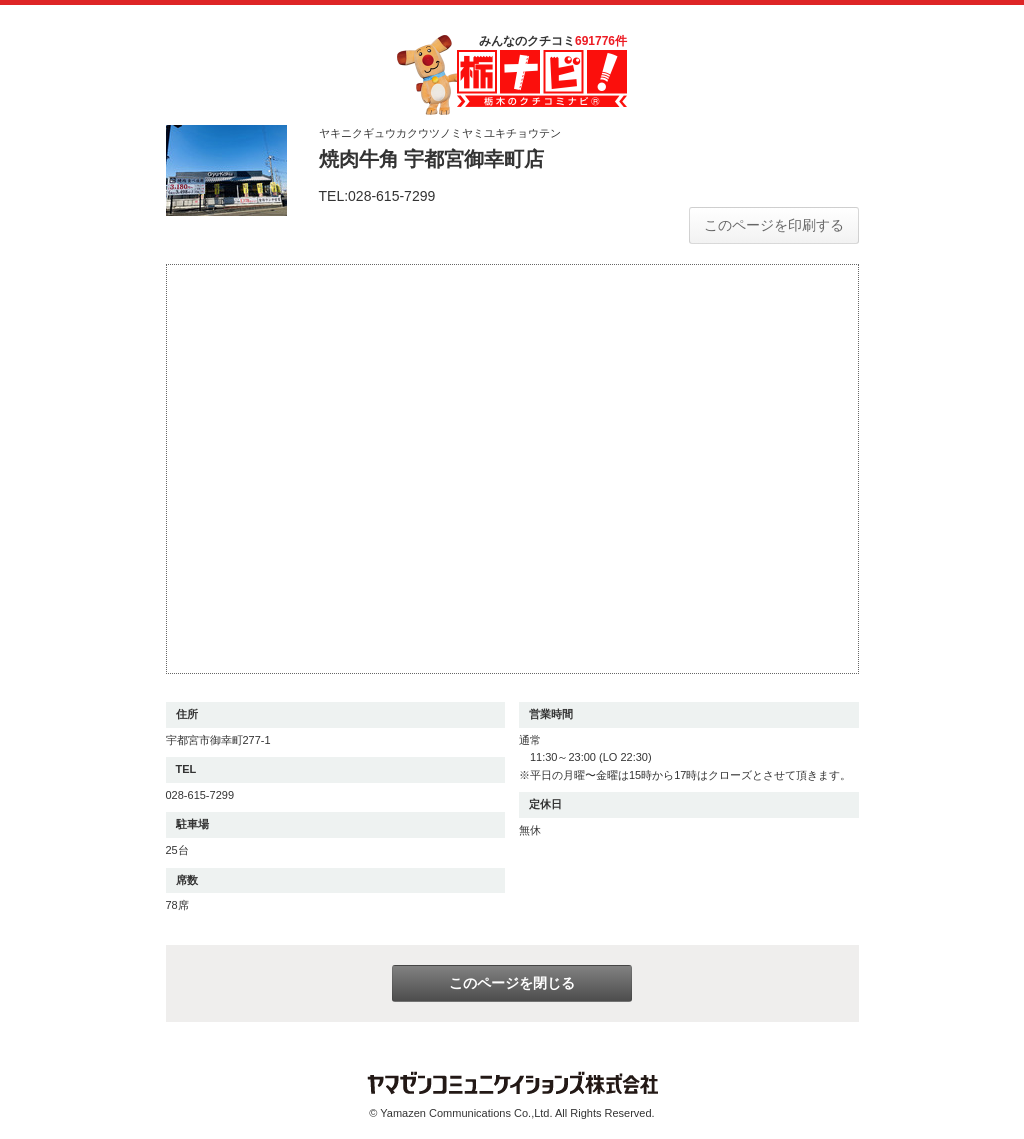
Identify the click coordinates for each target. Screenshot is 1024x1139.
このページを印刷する (774, 225)
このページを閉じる (512, 983)
